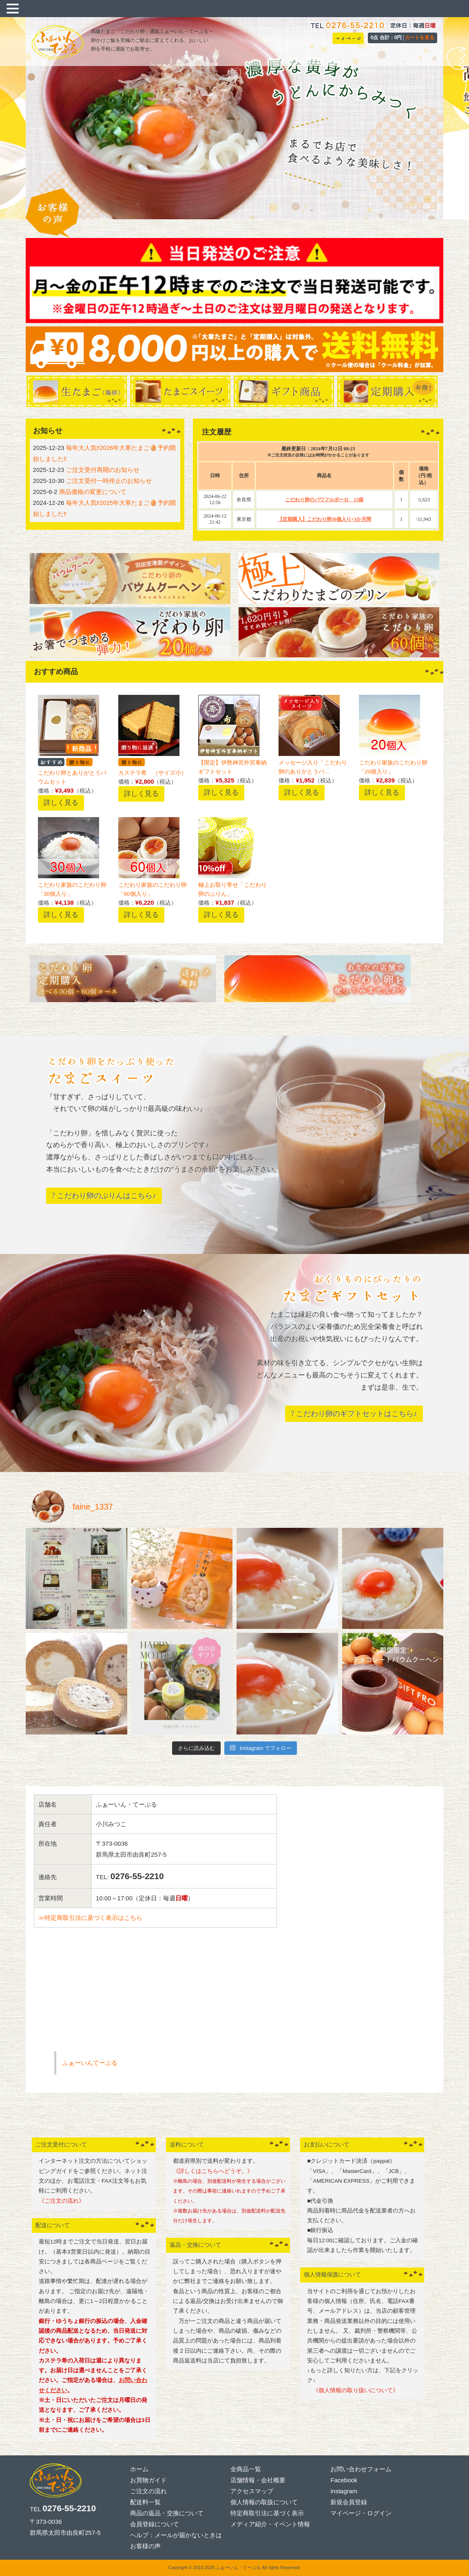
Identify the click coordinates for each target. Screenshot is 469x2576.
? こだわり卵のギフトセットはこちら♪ (354, 1414)
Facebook (343, 2480)
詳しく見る (61, 802)
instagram (343, 2491)
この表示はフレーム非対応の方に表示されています (318, 486)
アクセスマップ (251, 2491)
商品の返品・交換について (167, 2513)
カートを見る (419, 37)
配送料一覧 (145, 2502)
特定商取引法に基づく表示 (267, 2513)
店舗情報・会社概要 (257, 2480)
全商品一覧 (245, 2469)
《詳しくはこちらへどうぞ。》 (213, 2171)
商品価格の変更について (92, 491)
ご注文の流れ (148, 2491)
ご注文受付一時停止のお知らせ (109, 480)
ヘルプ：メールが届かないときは (176, 2535)
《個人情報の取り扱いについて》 (352, 2390)
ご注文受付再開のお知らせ (102, 469)
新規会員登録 (348, 2502)
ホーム (139, 2469)
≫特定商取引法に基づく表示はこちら (90, 1917)
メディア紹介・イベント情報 (270, 2524)
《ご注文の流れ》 (61, 2201)
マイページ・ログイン (361, 2513)
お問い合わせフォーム (361, 2469)
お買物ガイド (148, 2480)
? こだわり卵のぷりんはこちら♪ (104, 1196)
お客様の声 (145, 2546)
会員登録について (154, 2524)
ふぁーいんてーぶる (89, 2062)
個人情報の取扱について (264, 2502)
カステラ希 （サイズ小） (152, 773)
